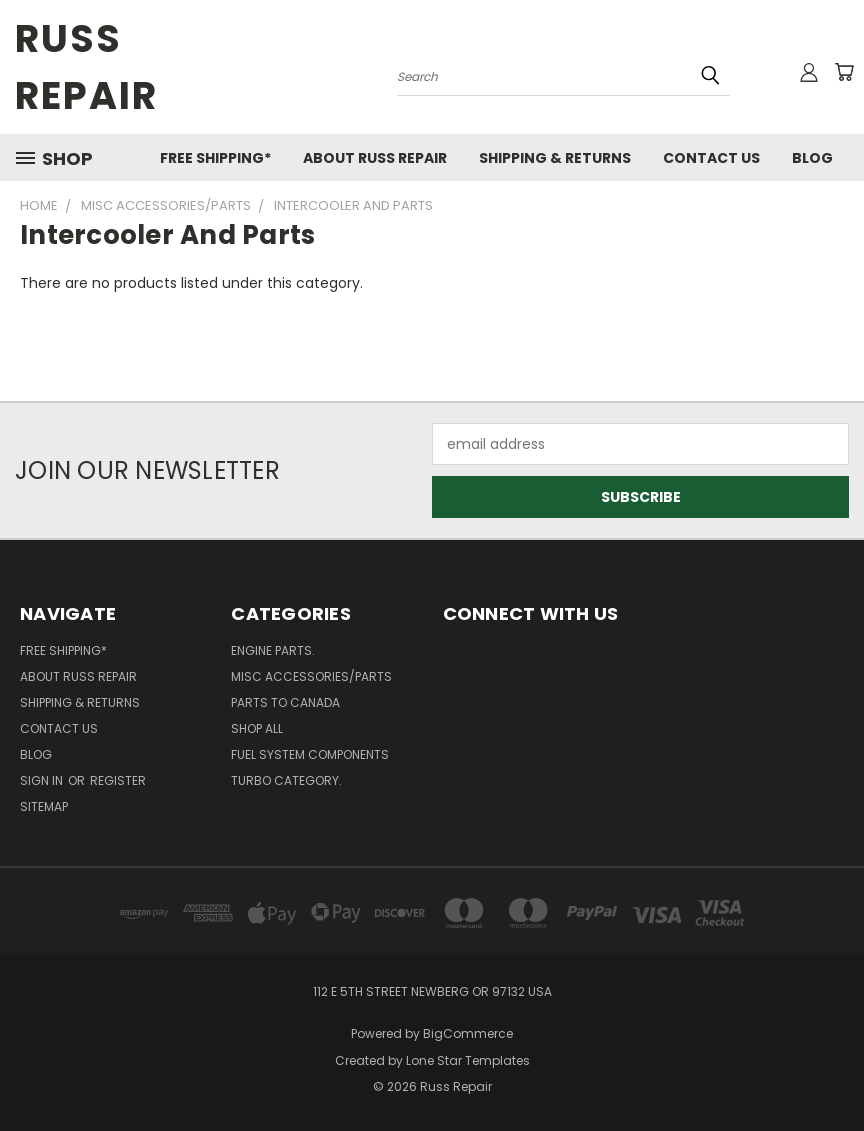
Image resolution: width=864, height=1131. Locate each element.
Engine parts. (273, 650)
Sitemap (44, 806)
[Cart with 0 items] (844, 72)
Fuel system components (310, 754)
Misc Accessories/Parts (311, 676)
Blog (812, 158)
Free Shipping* (215, 158)
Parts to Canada (285, 702)
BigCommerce (468, 1033)
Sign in (43, 780)
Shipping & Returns (555, 158)
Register (118, 780)
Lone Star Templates (468, 1060)
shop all (257, 728)
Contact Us (711, 158)
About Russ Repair (375, 158)
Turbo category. (286, 780)
